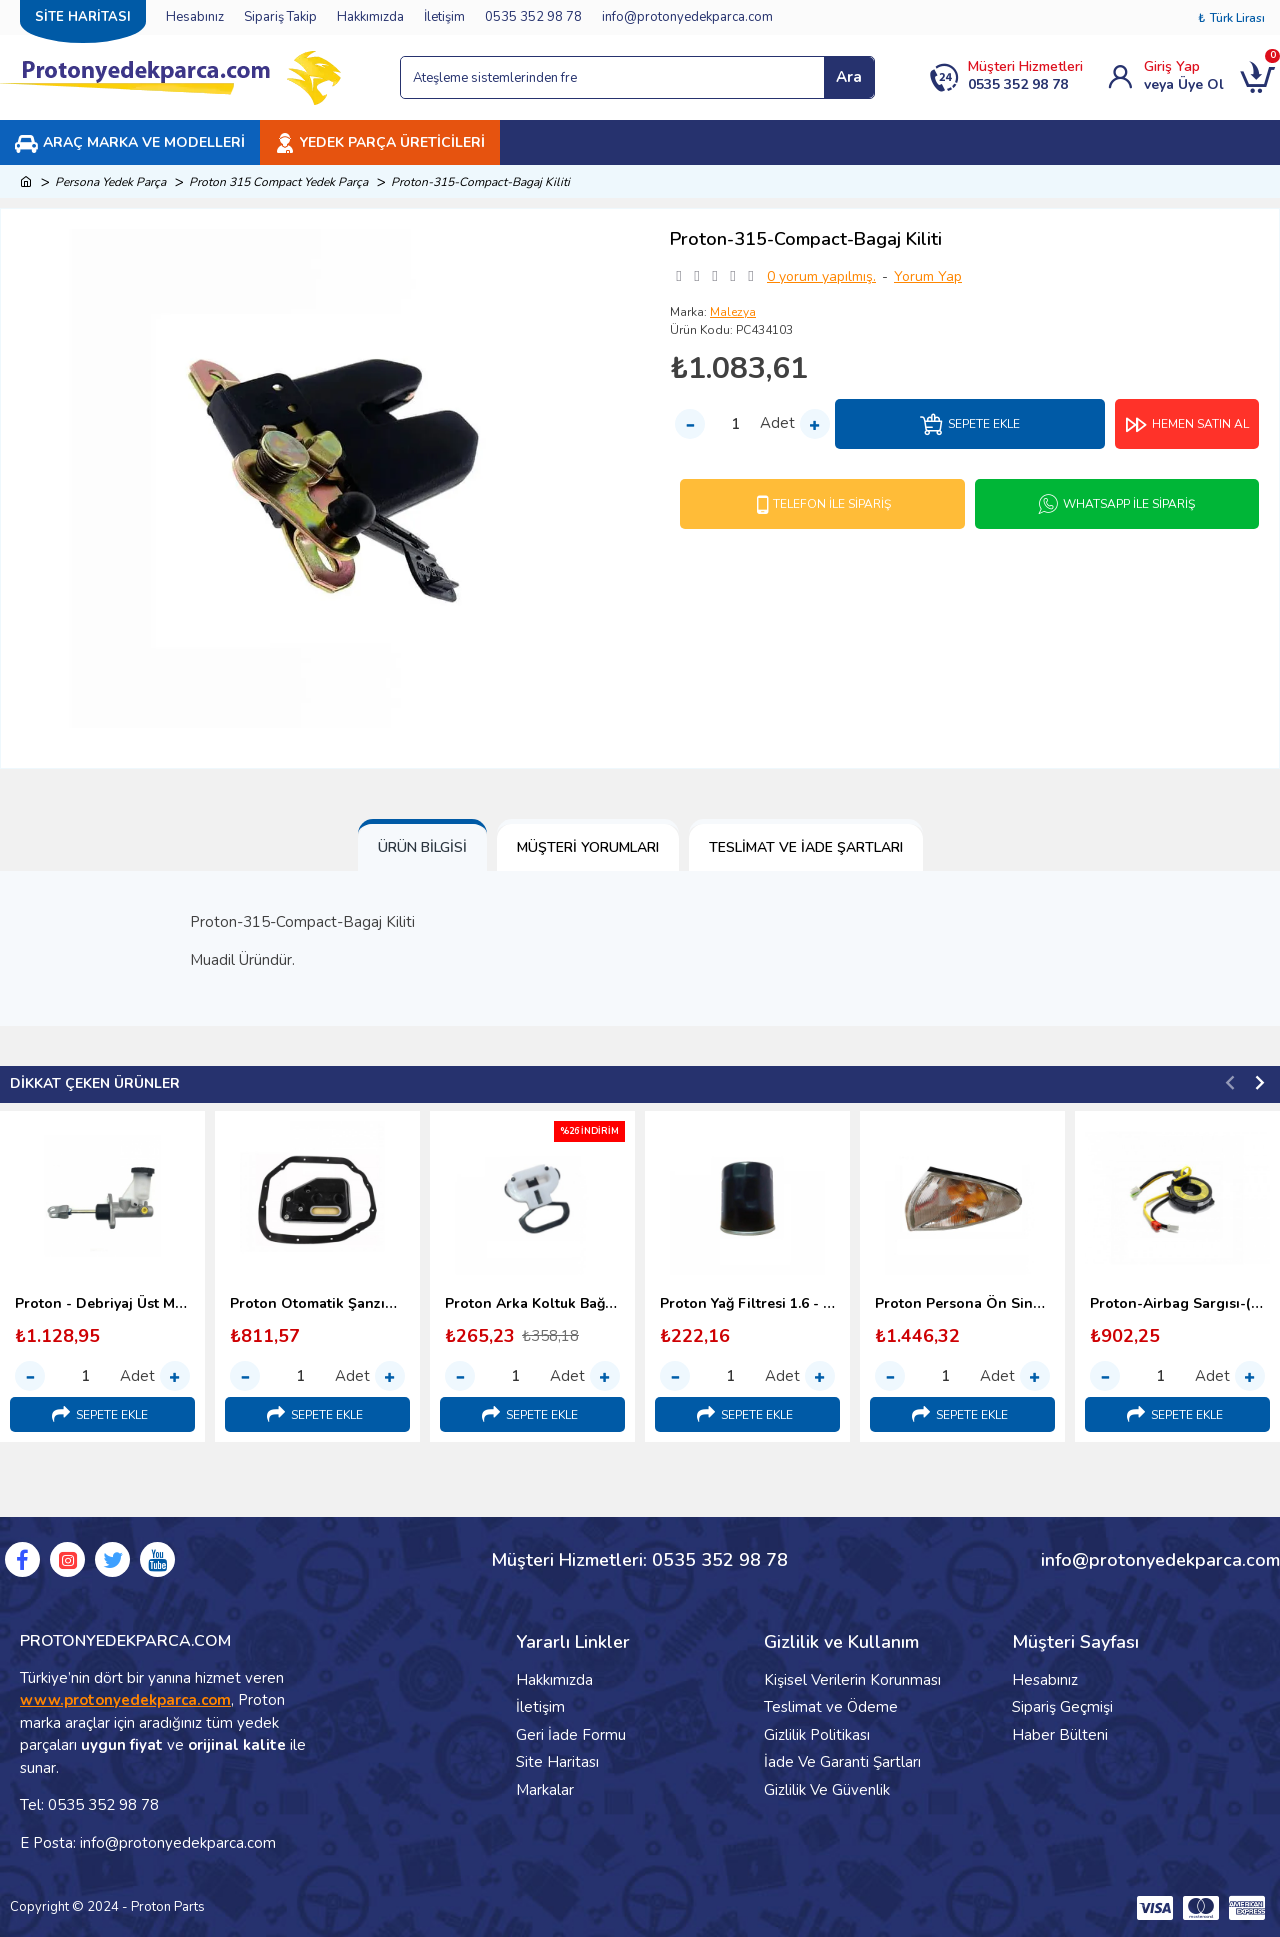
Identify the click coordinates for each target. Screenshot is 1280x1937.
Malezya (733, 312)
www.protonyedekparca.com (125, 1700)
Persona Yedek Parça (110, 182)
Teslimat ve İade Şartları (806, 847)
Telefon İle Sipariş (832, 504)
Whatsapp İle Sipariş (1129, 504)
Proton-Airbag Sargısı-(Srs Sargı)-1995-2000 (1177, 1304)
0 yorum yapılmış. (821, 276)
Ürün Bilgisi (422, 847)
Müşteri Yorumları (588, 847)
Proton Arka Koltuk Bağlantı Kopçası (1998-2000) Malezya (532, 1304)
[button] (1230, 1082)
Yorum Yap (928, 276)
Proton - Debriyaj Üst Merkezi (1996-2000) (102, 1304)
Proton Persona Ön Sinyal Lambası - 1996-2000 (962, 1304)
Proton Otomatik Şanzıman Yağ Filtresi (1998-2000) (317, 1304)
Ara (849, 77)
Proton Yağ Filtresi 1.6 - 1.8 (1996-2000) (747, 1304)
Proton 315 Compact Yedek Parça (278, 182)
